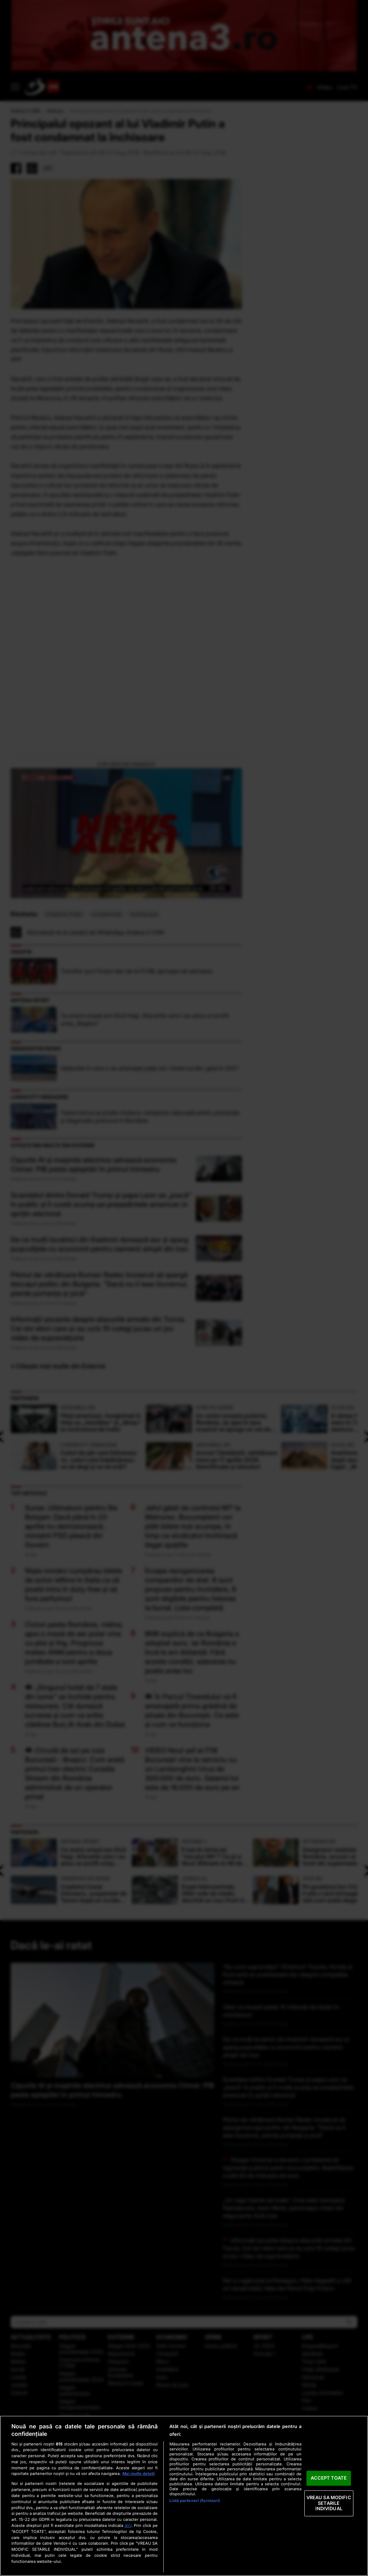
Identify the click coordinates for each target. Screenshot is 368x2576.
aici (128, 2525)
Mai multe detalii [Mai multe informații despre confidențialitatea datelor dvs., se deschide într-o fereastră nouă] (138, 2473)
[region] (184, 2496)
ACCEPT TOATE (329, 2478)
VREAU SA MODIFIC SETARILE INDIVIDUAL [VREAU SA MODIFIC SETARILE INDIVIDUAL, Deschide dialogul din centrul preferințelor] (328, 2503)
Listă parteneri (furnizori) (194, 2500)
